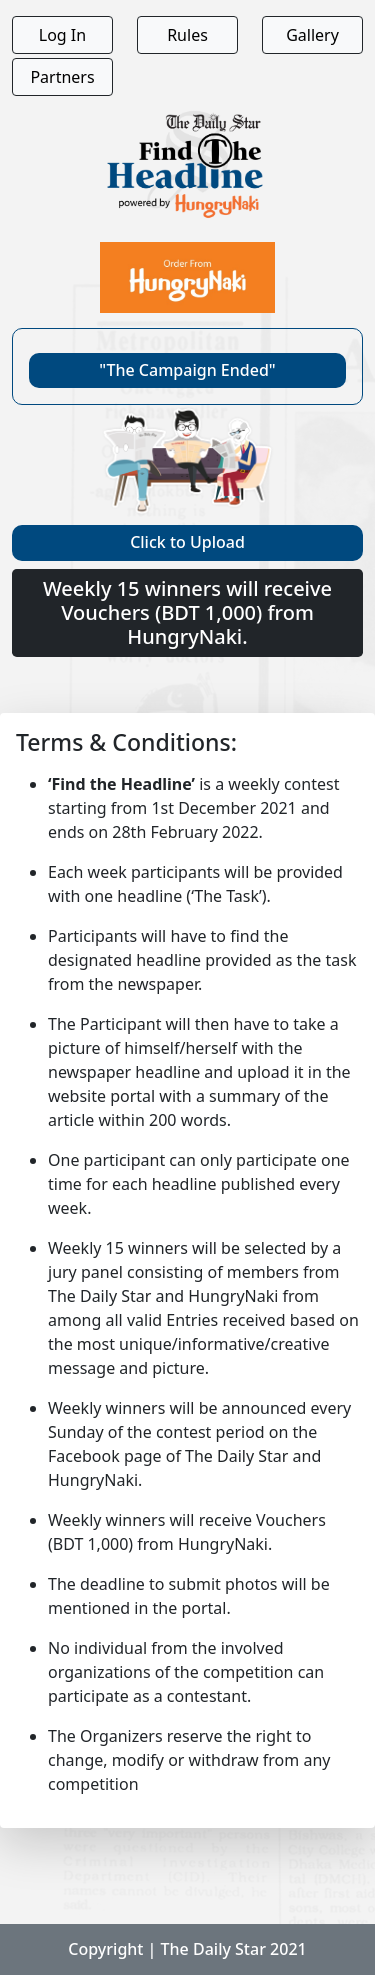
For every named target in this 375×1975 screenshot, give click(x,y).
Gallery (312, 35)
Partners (62, 77)
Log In (62, 35)
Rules (187, 35)
